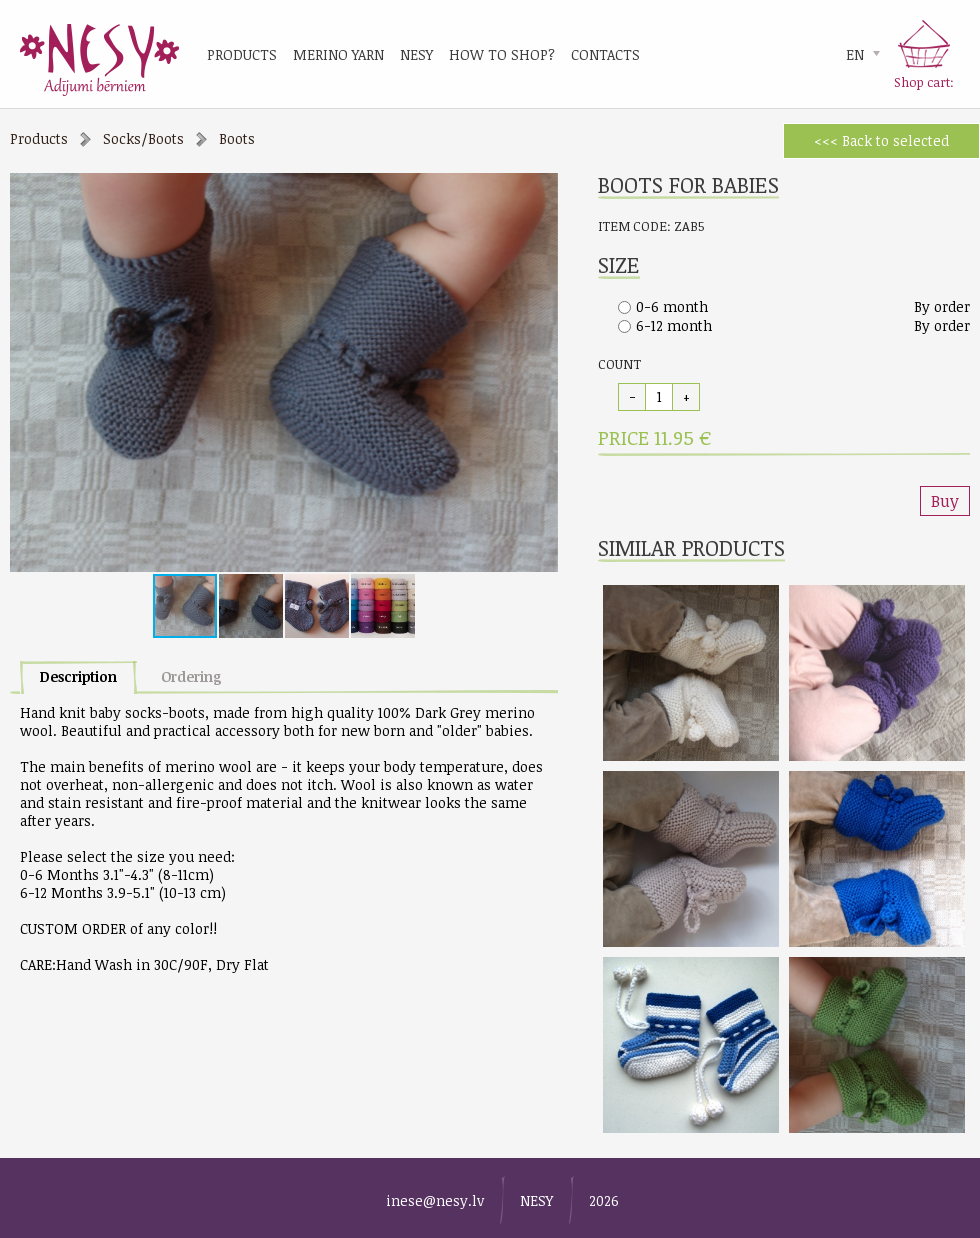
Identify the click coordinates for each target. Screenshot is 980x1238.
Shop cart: (924, 82)
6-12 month (674, 325)
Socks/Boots (143, 138)
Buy (945, 501)
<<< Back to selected (881, 140)
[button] (540, 191)
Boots (237, 138)
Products (39, 138)
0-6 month (672, 306)
